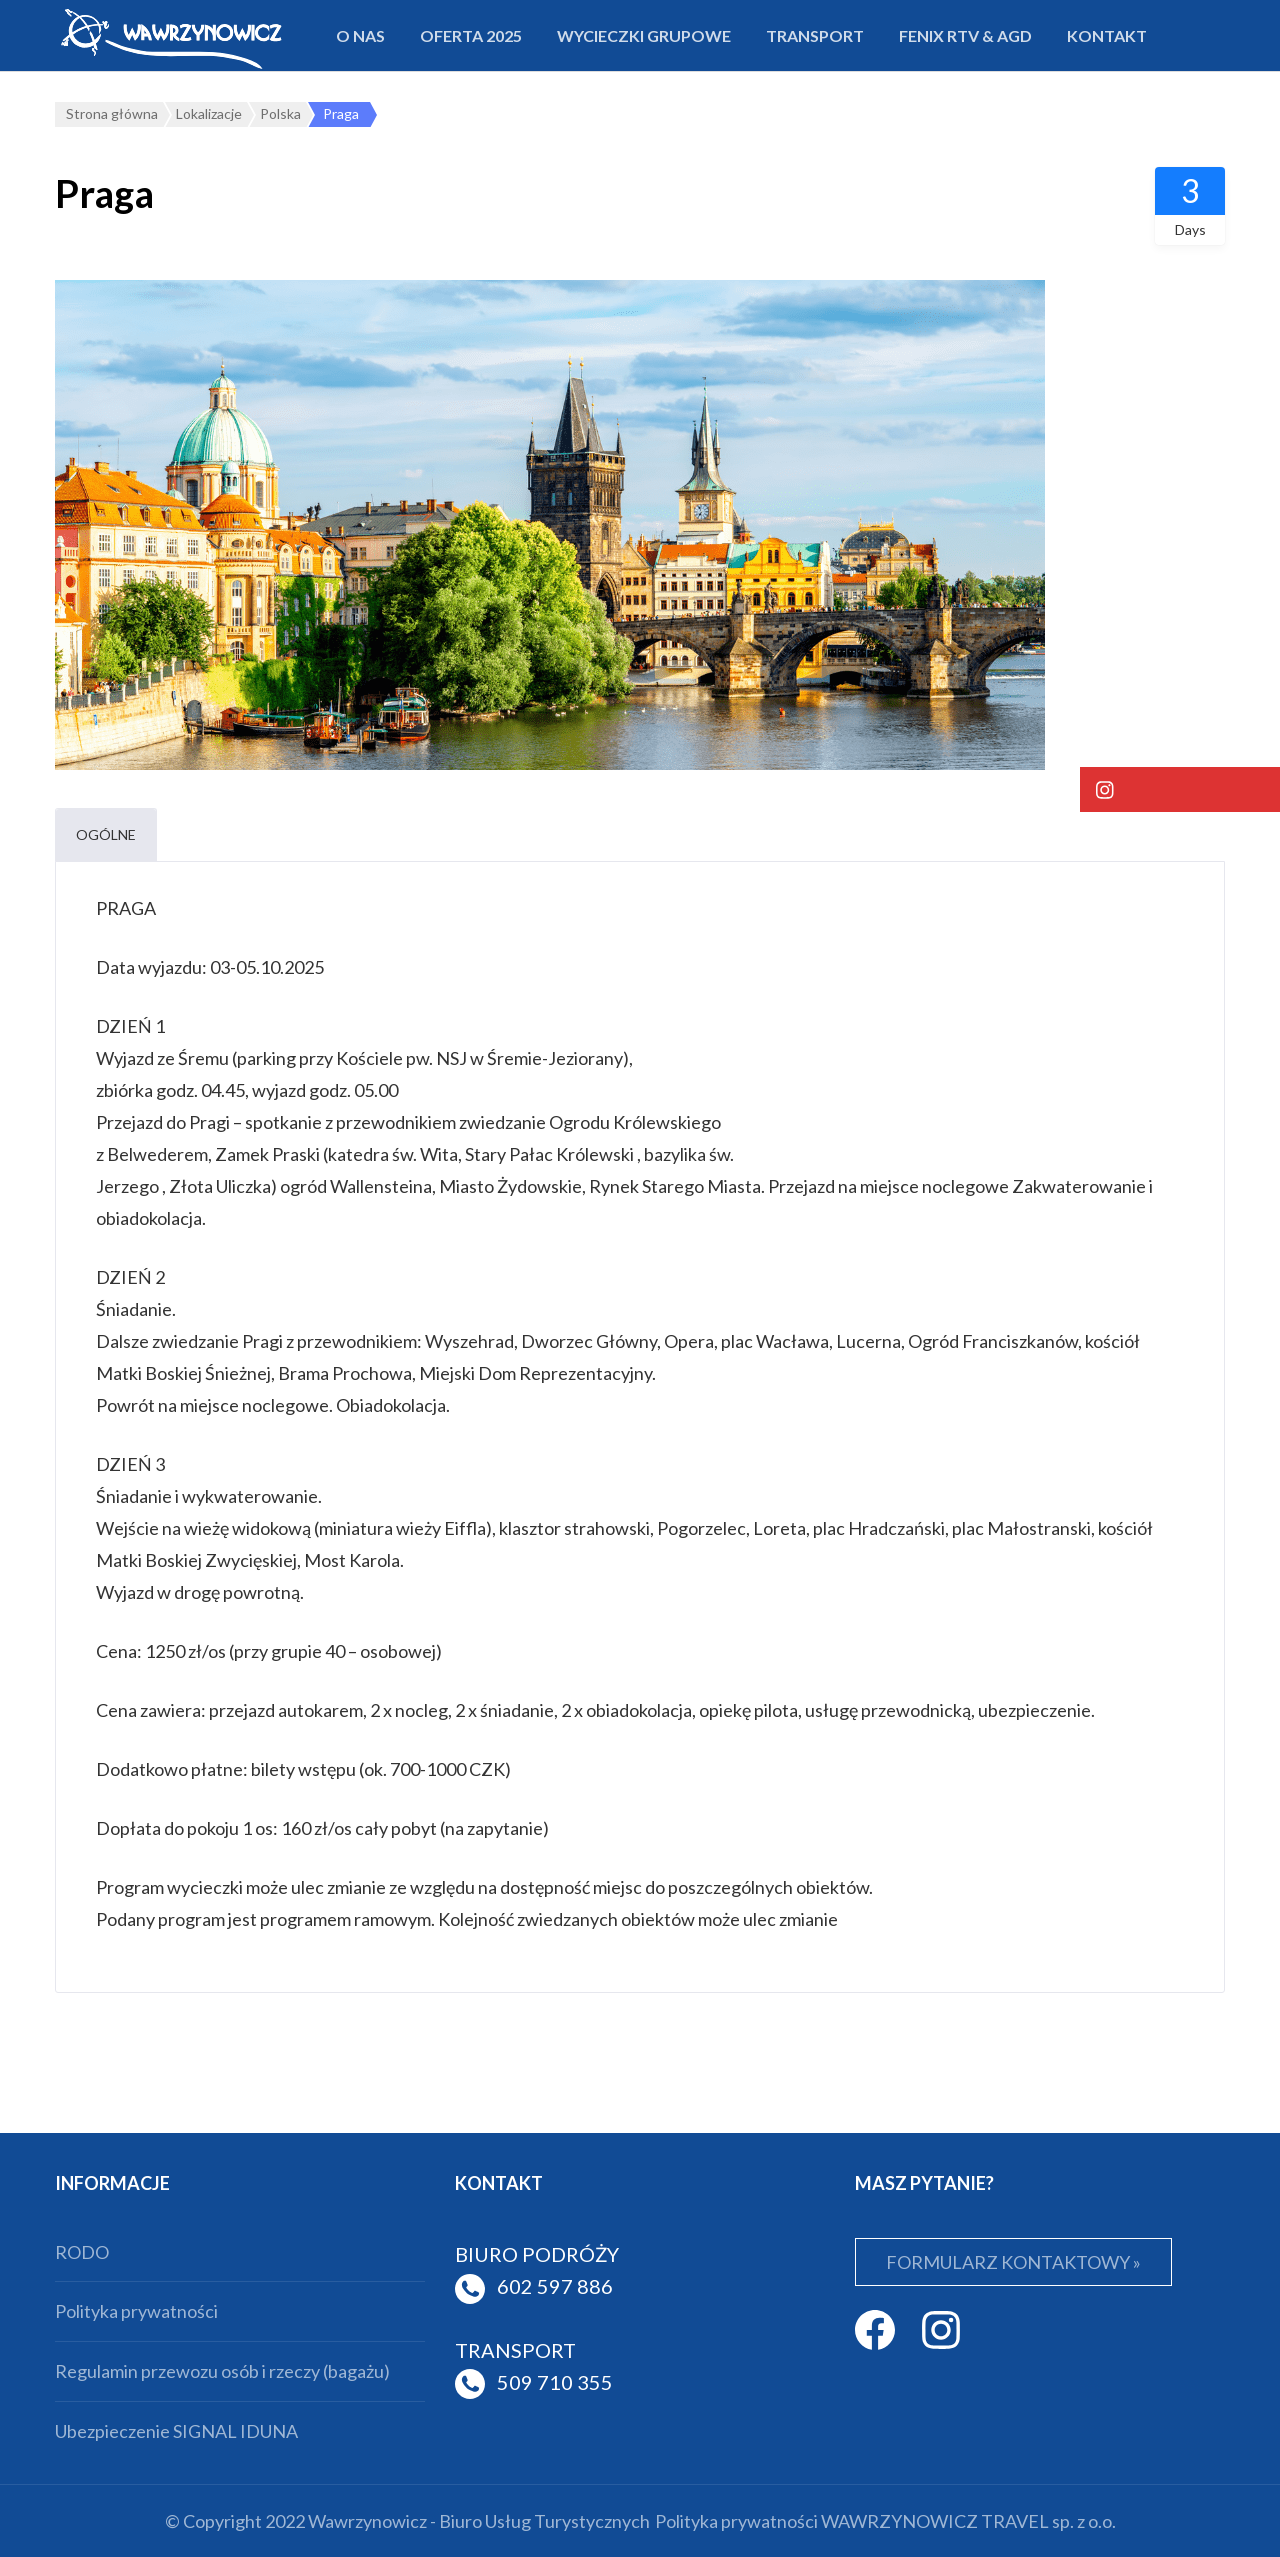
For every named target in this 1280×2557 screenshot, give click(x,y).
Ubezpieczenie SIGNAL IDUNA (176, 2431)
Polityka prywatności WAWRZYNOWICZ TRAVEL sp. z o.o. (885, 2521)
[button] (1180, 789)
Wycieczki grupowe (644, 35)
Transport (815, 35)
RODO (82, 2252)
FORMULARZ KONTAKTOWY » (1013, 2262)
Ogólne (106, 834)
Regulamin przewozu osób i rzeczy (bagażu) (222, 2371)
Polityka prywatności (136, 2311)
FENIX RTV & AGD (965, 35)
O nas (360, 35)
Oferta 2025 (471, 35)
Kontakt (1107, 35)
